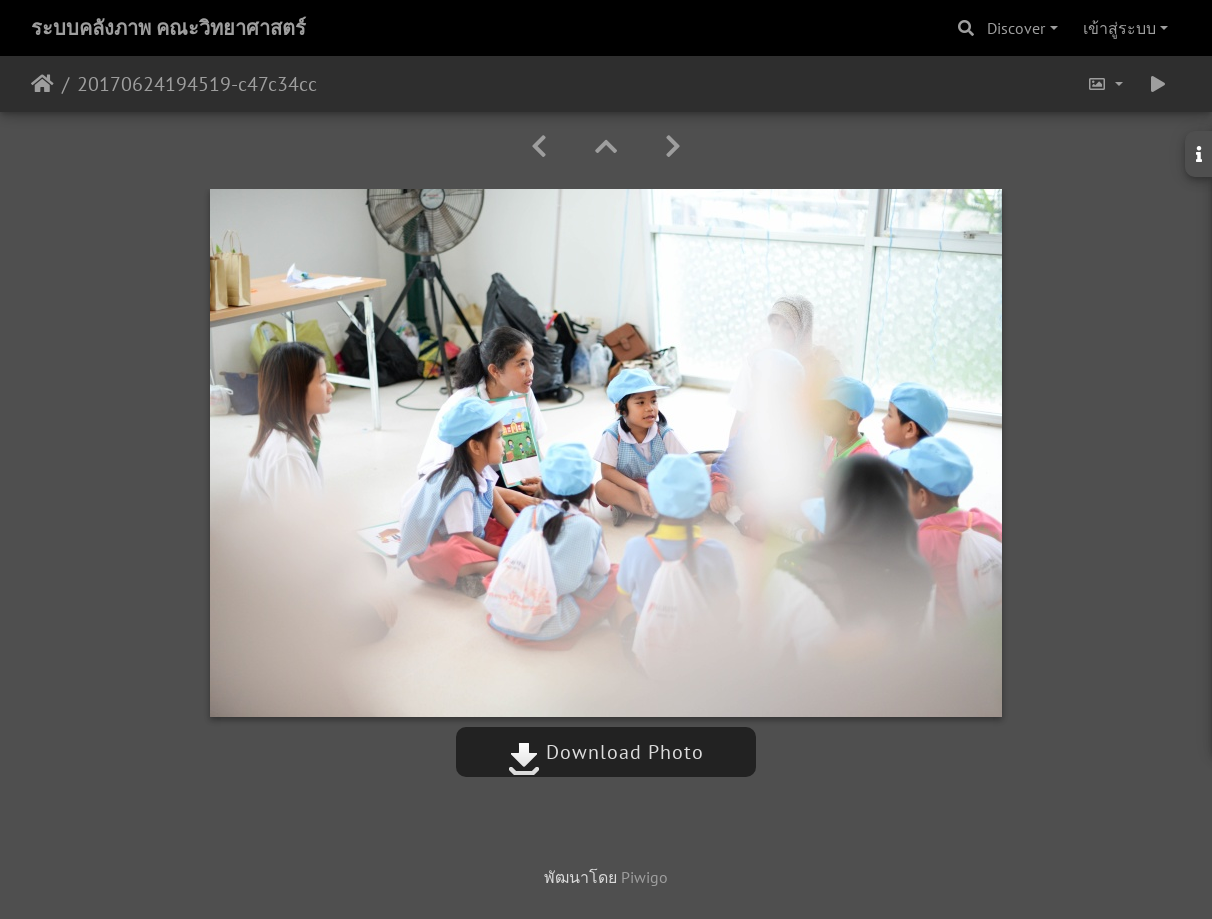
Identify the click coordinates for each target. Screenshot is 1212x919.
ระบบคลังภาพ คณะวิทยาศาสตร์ (168, 28)
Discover (1016, 28)
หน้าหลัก (42, 84)
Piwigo (644, 877)
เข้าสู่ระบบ (1119, 28)
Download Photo (606, 752)
